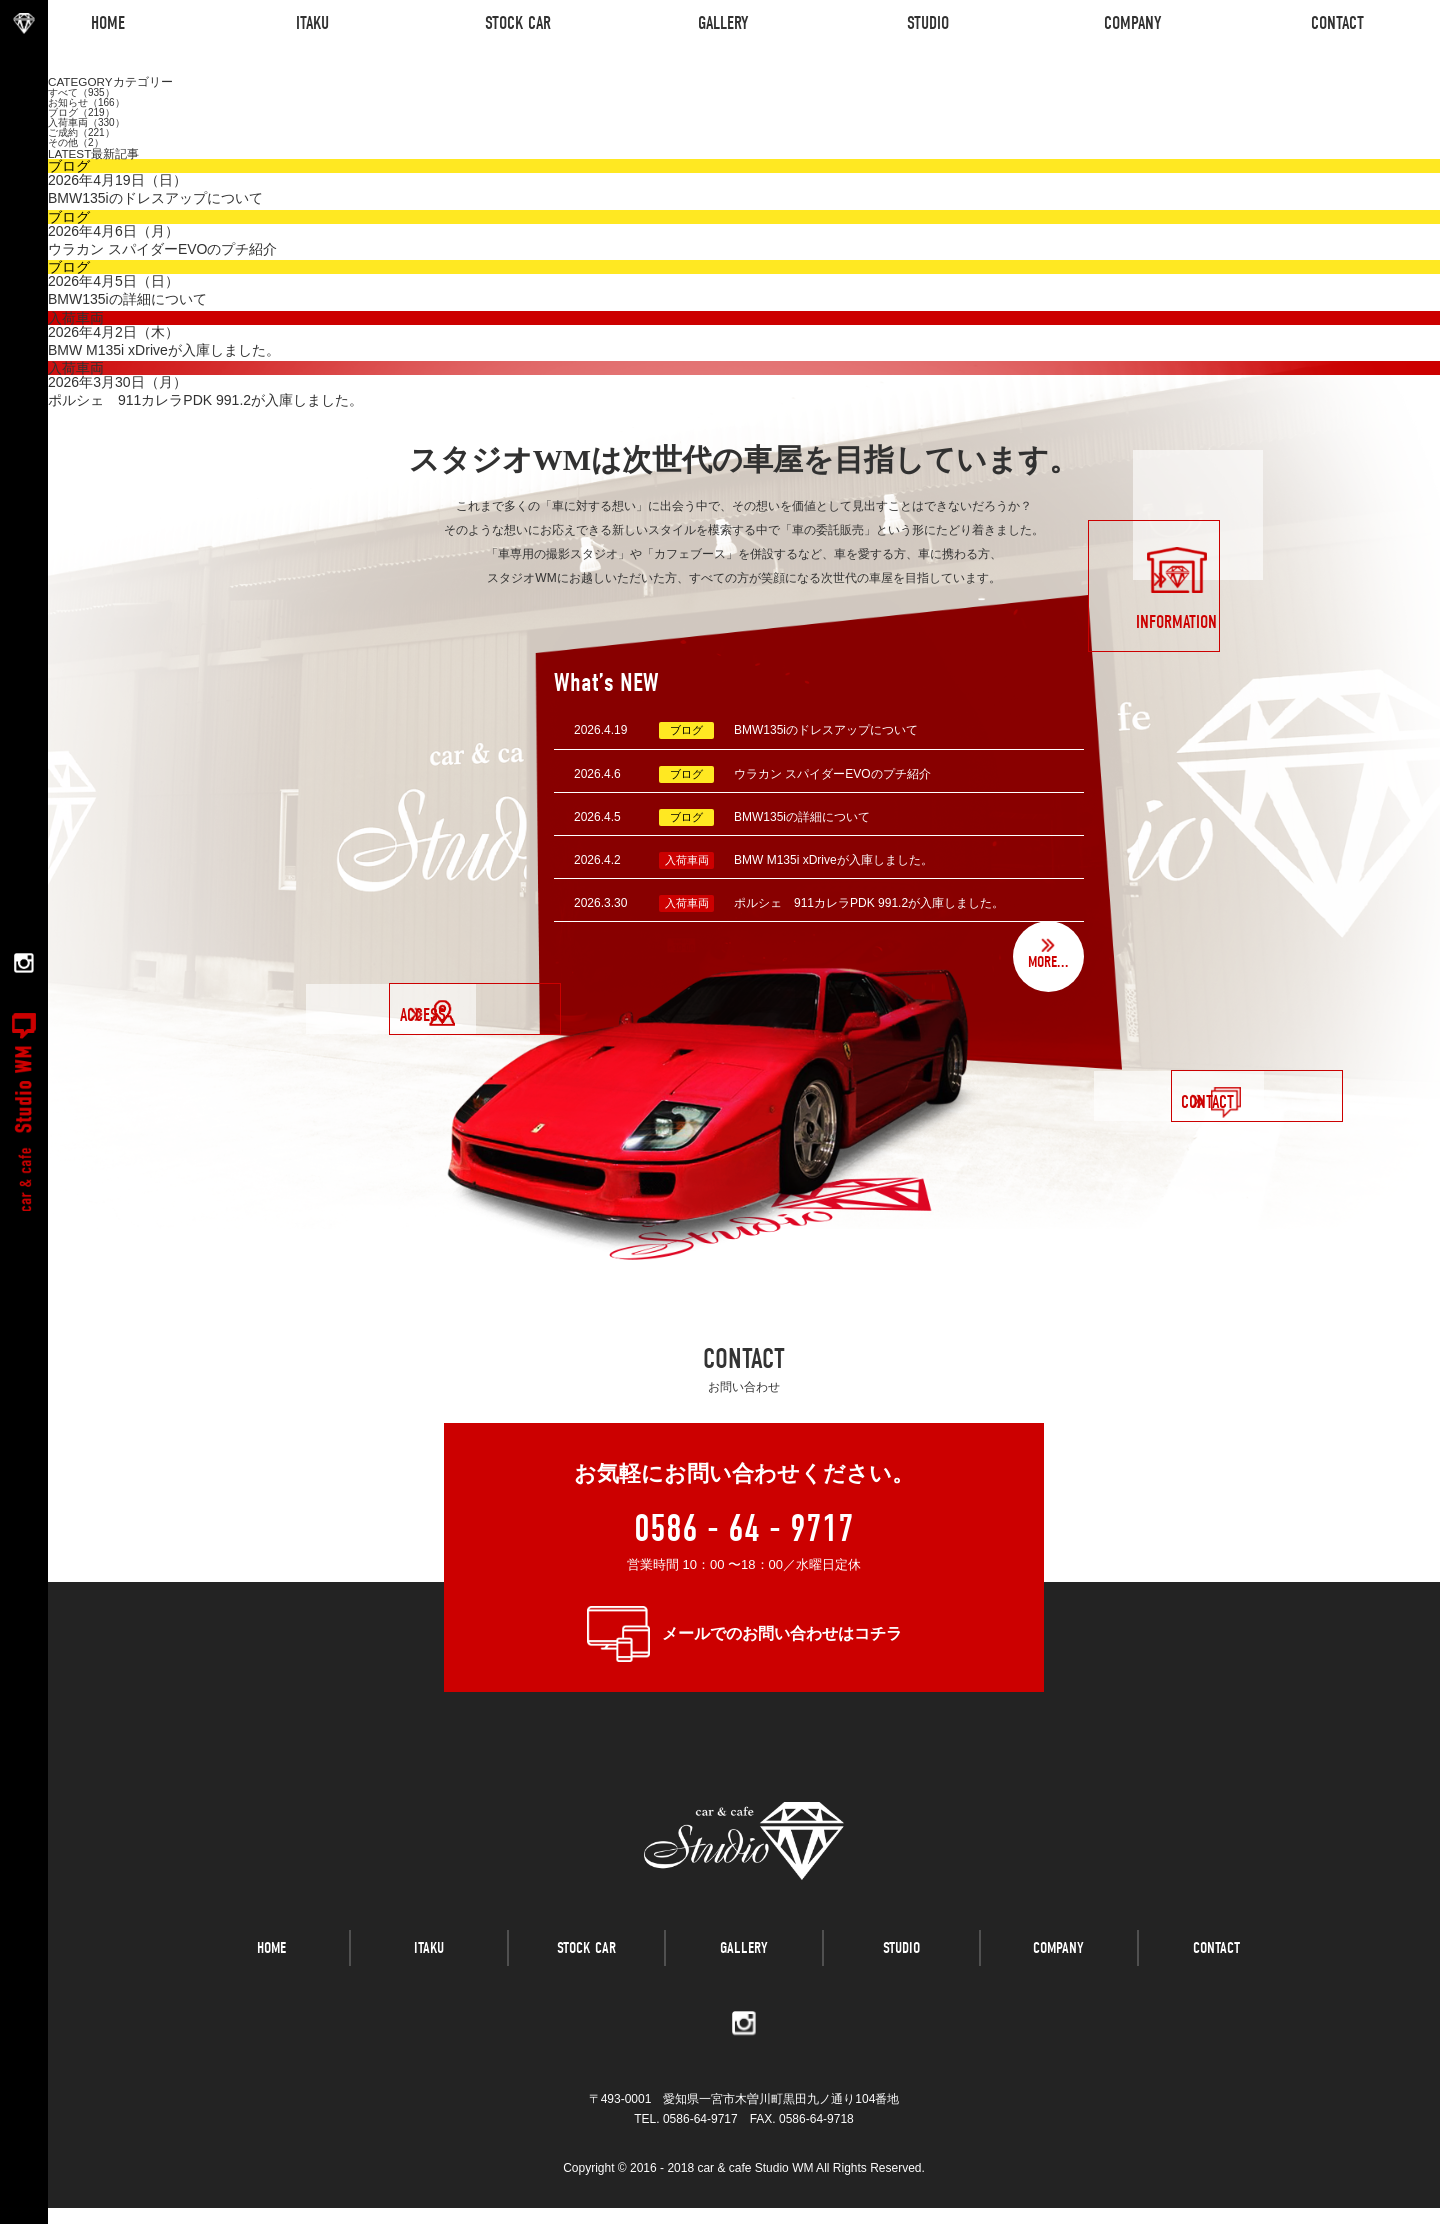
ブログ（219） (81, 112)
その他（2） (76, 142)
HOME (271, 1980)
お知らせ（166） (86, 102)
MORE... (1044, 961)
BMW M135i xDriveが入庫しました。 (833, 860)
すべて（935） (81, 92)
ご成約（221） (81, 132)
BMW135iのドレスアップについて (826, 730)
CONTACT (1216, 1980)
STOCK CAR (586, 1980)
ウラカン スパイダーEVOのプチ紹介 (832, 774)
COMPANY (1058, 1980)
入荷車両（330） (86, 122)
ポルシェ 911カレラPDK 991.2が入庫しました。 (869, 903)
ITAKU (429, 1980)
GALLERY (744, 1980)
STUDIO (901, 1980)
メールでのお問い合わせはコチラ (782, 1633)
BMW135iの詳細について (802, 817)
